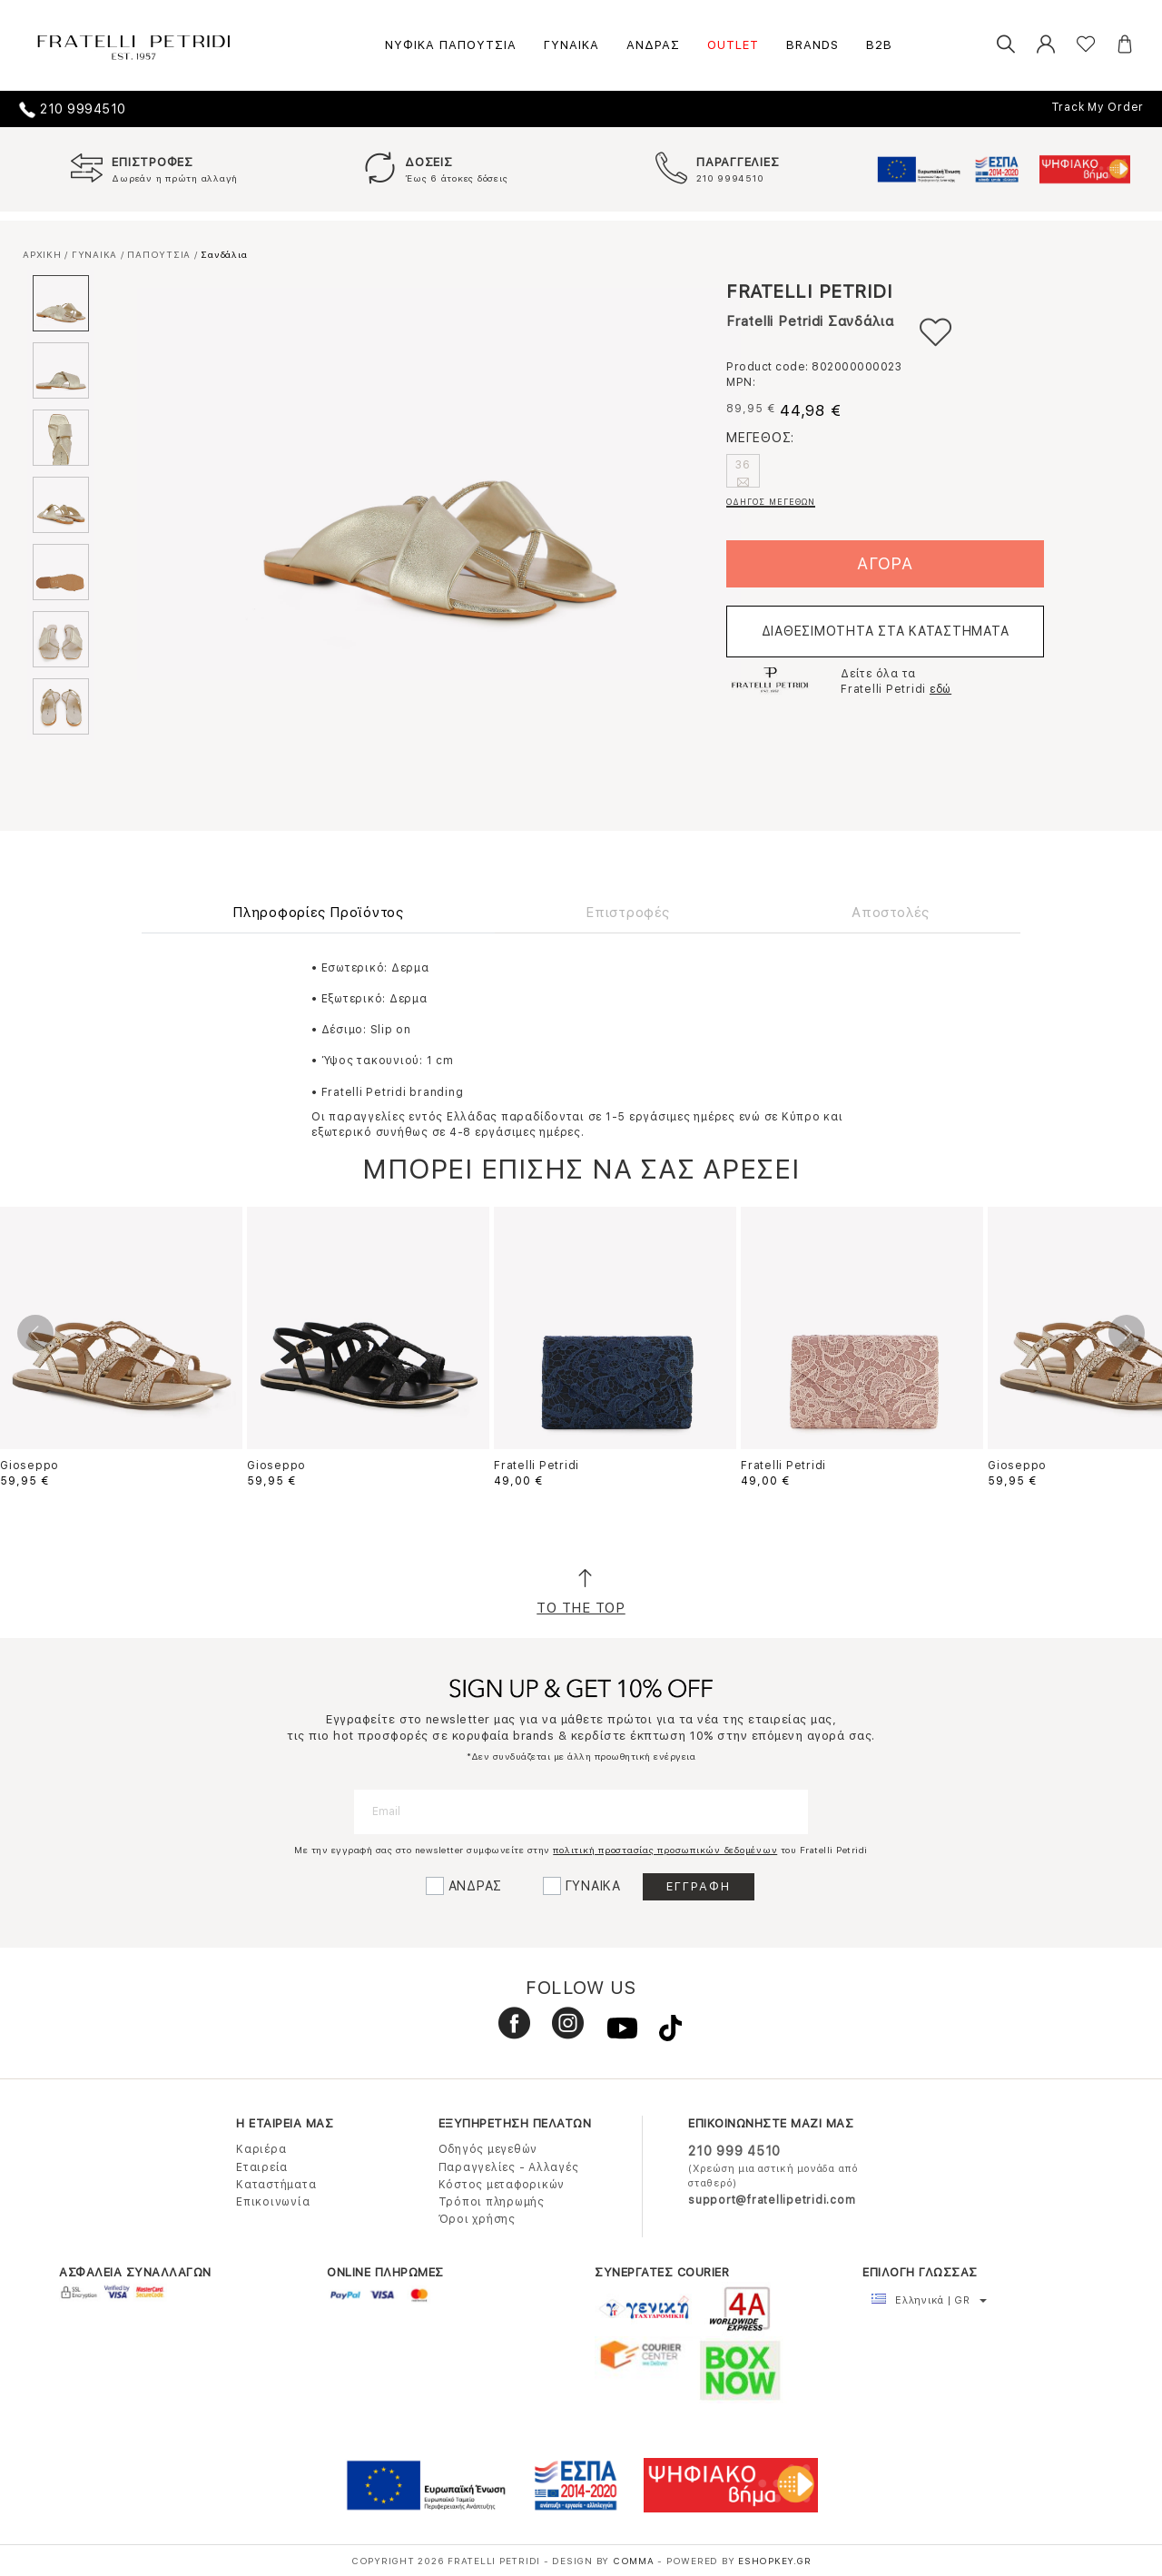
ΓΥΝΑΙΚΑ (571, 45)
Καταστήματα (276, 2184)
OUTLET (733, 45)
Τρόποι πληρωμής (491, 2202)
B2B (879, 45)
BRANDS (812, 45)
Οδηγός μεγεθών (488, 2149)
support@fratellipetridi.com (771, 2200)
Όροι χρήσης (477, 2219)
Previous (35, 1333)
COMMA (635, 2560)
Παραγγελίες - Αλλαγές (508, 2167)
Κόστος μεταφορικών (502, 2184)
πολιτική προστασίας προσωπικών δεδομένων (665, 1849)
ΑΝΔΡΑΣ (653, 45)
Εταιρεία (262, 2167)
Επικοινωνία (273, 2202)
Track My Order (1098, 107)
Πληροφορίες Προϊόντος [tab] (318, 912)
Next (1126, 1333)
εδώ (940, 689)
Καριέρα (261, 2149)
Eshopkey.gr (774, 2560)
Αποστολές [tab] (891, 912)
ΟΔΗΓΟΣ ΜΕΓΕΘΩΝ (770, 502)
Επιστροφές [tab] (628, 912)
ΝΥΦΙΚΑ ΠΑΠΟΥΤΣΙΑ (451, 45)
